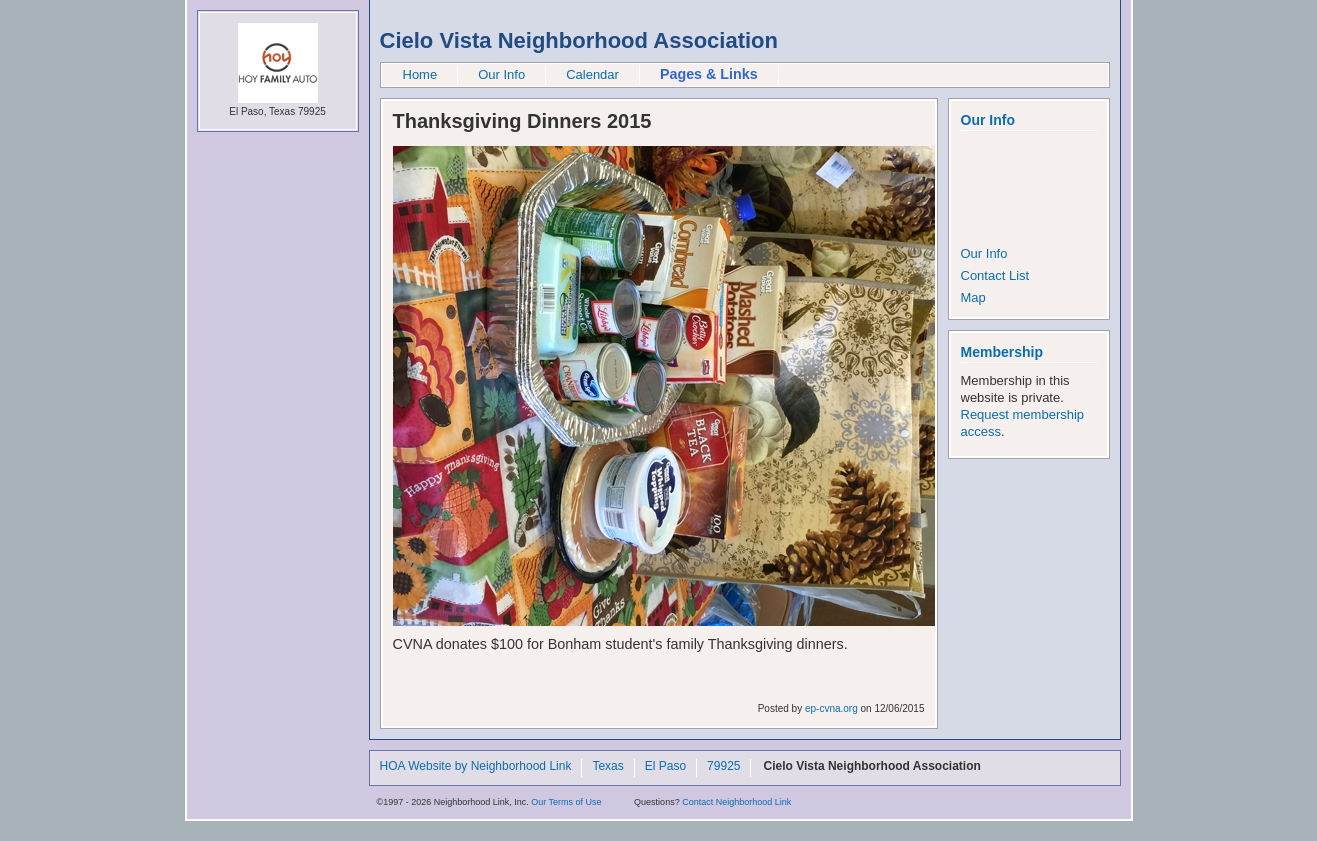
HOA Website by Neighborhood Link (476, 767)
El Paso (665, 767)
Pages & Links (709, 74)
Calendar (592, 74)
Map (973, 297)
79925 (723, 767)
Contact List (995, 275)
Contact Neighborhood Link (736, 802)
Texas (607, 767)
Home (420, 74)
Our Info (501, 74)
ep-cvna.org (831, 708)
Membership (1002, 352)
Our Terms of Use (566, 802)
